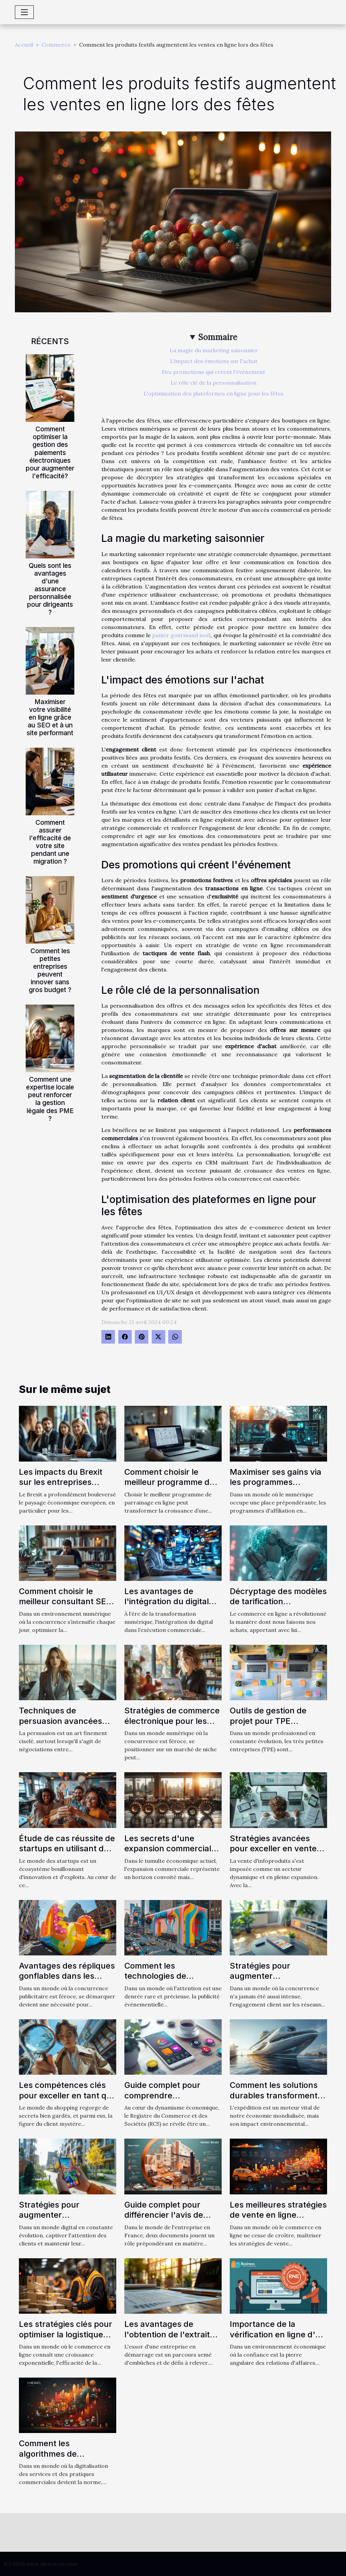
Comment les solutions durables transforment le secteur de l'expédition (278, 2095)
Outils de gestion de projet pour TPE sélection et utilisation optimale (272, 1726)
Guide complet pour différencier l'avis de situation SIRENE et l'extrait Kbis (163, 2220)
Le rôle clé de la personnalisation (213, 382)
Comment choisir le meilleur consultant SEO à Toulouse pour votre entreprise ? (65, 1606)
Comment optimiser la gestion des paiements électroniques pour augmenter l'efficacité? (50, 452)
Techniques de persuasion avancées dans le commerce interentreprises (60, 1726)
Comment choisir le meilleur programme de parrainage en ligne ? (169, 1482)
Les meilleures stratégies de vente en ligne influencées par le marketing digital (278, 2220)
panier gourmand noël (181, 635)
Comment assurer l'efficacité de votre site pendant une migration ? (50, 841)
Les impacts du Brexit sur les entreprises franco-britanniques (60, 1482)
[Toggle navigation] (24, 12)
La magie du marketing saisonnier (214, 350)
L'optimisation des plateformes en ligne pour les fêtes (213, 393)
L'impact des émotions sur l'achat (213, 361)
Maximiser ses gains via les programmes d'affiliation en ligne (275, 1482)
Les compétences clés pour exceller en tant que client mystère (67, 2095)
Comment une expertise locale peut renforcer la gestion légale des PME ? (50, 1098)
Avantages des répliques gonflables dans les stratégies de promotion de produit (67, 1981)
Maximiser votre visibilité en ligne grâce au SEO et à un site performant (50, 717)
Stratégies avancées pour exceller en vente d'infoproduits (273, 1848)
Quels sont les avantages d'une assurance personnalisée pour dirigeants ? (50, 588)
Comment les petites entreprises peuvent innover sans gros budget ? (50, 970)
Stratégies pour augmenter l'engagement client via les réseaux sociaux (275, 1981)
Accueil (24, 44)
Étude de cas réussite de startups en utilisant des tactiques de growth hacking (67, 1853)
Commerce (56, 44)
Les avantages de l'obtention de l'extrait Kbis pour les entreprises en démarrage (172, 2339)
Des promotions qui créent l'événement (213, 371)
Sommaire (217, 337)
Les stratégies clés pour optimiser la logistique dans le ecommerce (65, 2334)
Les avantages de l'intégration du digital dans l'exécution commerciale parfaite (166, 1606)
